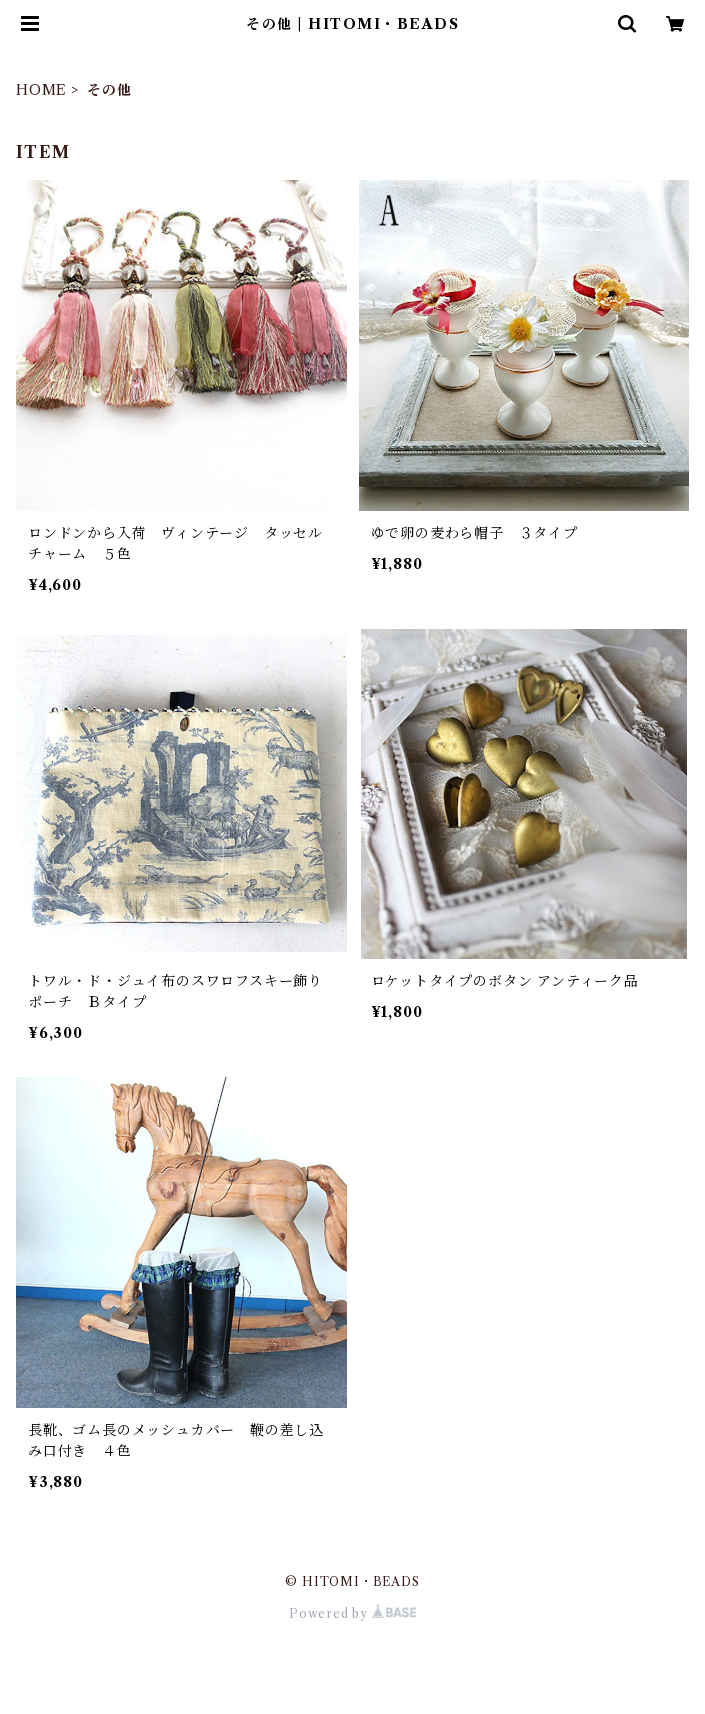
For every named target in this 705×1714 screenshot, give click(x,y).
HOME (41, 90)
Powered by (352, 1613)
